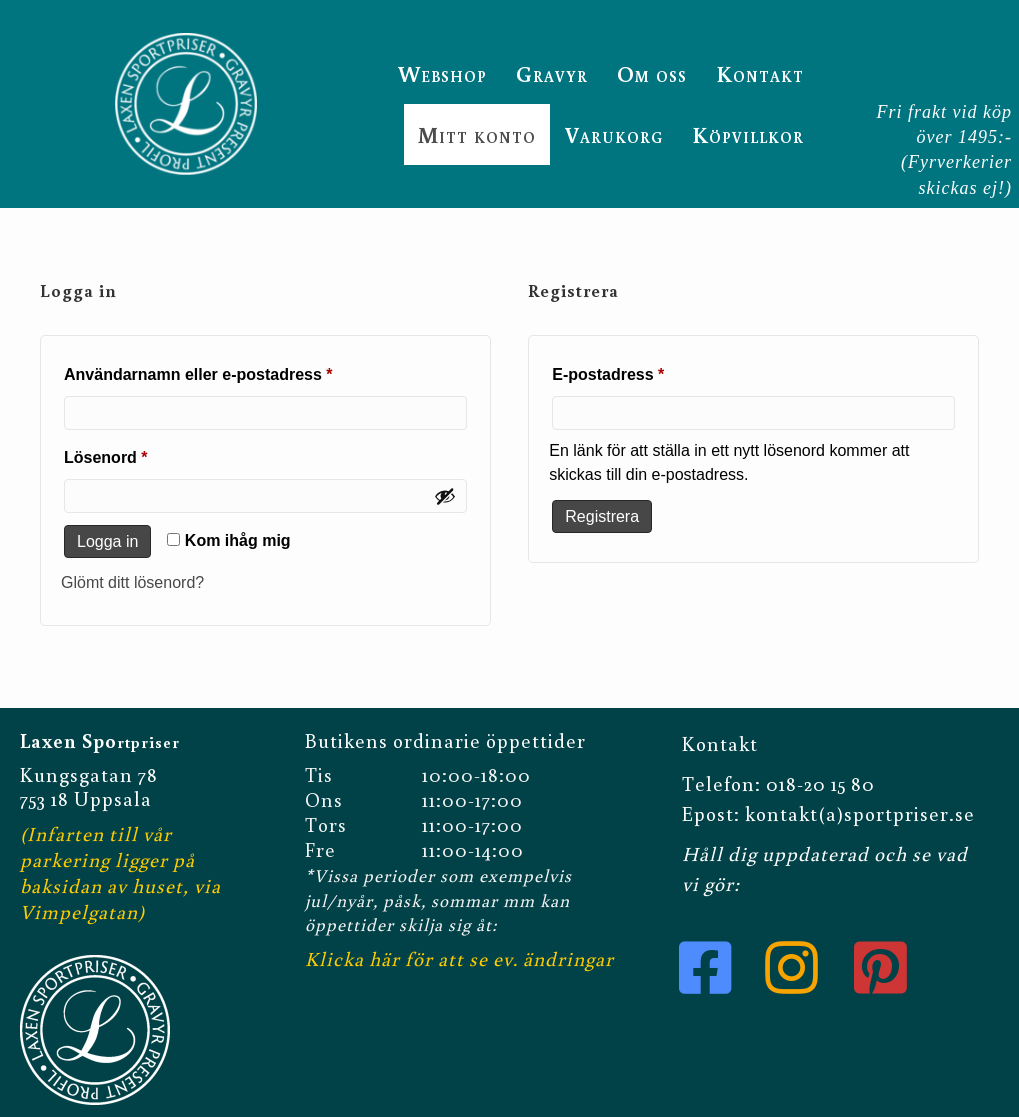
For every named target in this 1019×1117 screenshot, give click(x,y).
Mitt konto (477, 134)
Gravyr (552, 73)
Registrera (602, 516)
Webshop (442, 73)
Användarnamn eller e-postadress (247, 371)
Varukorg (614, 134)
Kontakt (760, 73)
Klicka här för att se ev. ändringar (459, 958)
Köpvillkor (748, 134)
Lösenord (154, 454)
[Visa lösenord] (445, 496)
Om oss (652, 73)
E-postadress (657, 371)
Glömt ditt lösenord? (132, 582)
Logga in (107, 541)
